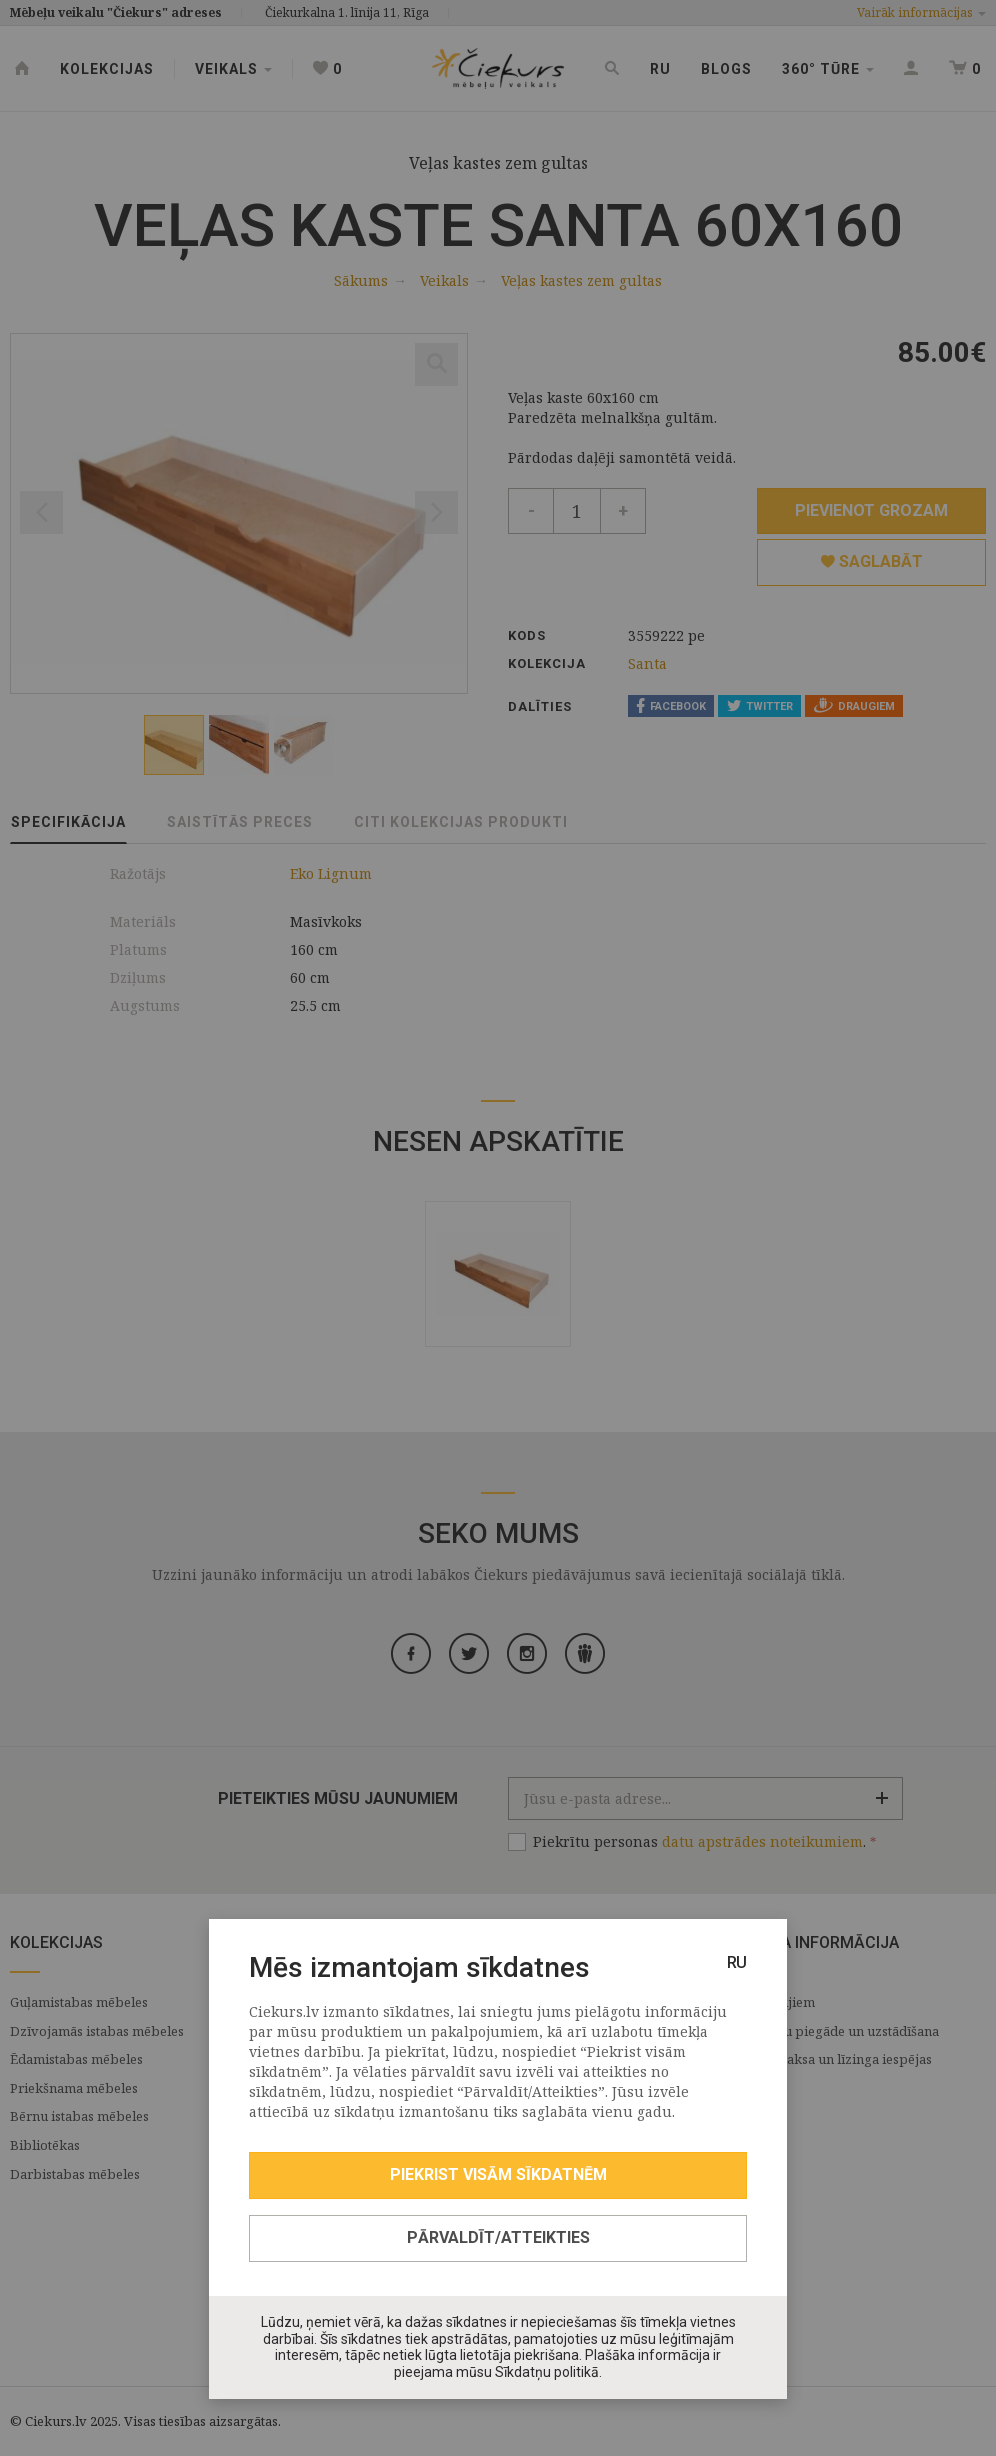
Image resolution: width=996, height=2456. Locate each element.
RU (737, 1962)
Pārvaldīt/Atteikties (498, 2237)
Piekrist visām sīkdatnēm (498, 2174)
